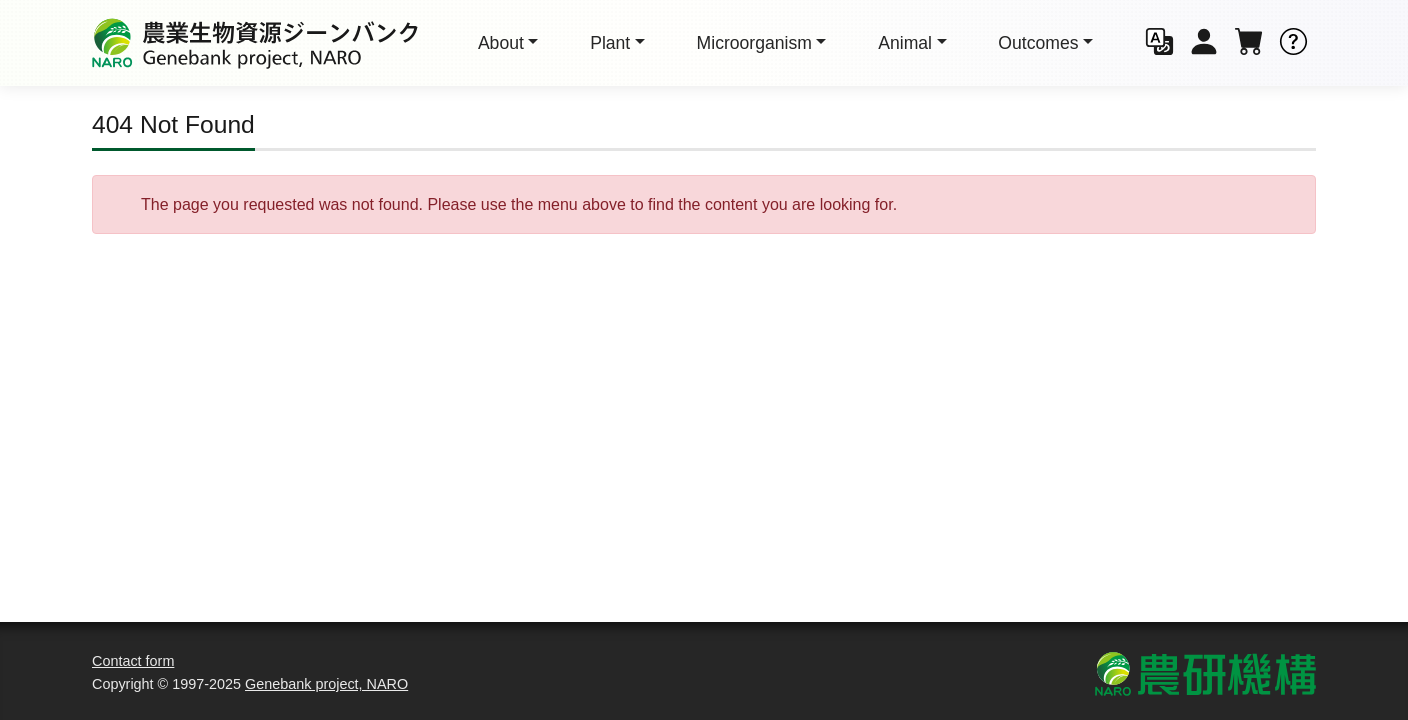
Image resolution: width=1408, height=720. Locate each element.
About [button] (501, 43)
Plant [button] (610, 43)
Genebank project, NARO (326, 684)
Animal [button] (905, 43)
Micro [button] (754, 43)
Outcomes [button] (1038, 43)
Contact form (133, 661)
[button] (1159, 43)
